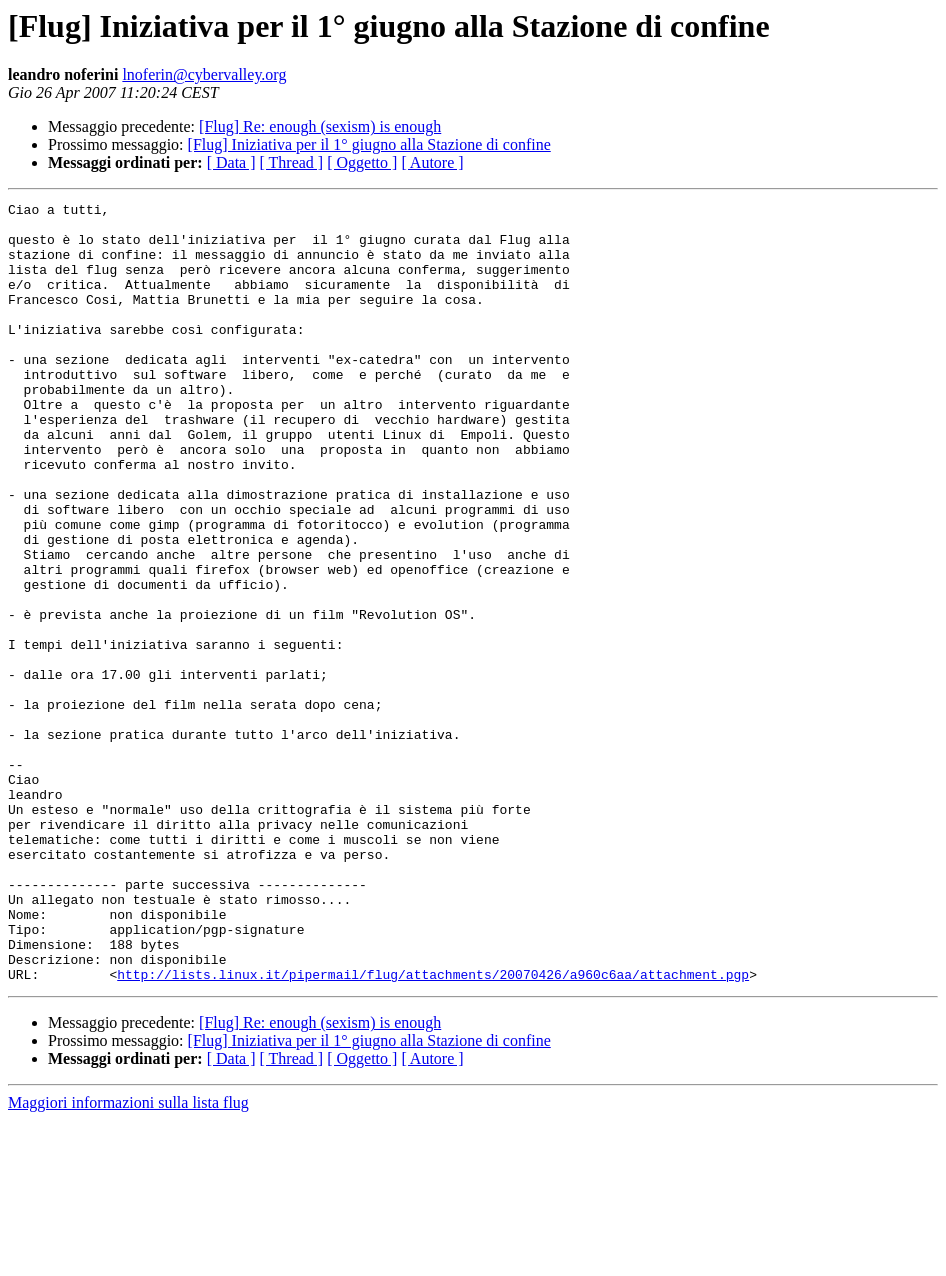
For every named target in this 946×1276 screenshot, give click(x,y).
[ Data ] (231, 162)
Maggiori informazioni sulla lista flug (128, 1258)
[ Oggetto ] (362, 162)
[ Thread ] (292, 162)
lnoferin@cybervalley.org (204, 74)
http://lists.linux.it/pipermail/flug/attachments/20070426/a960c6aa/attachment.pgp (433, 1130)
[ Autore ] (432, 162)
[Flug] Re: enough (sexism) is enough (320, 126)
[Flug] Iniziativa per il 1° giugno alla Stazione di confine (369, 144)
